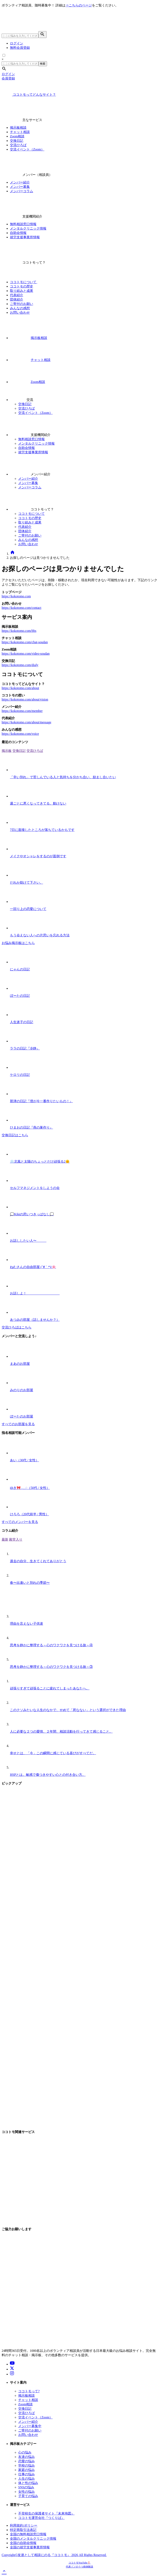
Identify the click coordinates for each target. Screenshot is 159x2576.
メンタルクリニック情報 (28, 228)
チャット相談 (20, 132)
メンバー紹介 (20, 182)
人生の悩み (26, 2478)
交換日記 (16, 140)
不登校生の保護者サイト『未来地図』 (46, 2513)
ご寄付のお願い (21, 304)
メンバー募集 (20, 186)
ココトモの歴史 (21, 286)
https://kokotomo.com (16, 596)
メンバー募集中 (29, 2426)
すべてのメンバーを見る (20, 1522)
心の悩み (24, 2452)
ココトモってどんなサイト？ (29, 94)
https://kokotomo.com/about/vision (25, 699)
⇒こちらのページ (78, 5)
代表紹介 (16, 295)
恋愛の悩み (26, 2461)
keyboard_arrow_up (4, 2571)
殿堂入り (15, 1539)
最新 (5, 1539)
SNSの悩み (26, 2487)
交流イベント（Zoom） (27, 149)
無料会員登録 (20, 47)
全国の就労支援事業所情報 (30, 2547)
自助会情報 (18, 233)
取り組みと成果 (21, 290)
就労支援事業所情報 (25, 237)
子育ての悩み (28, 2496)
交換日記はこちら (15, 1135)
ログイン (16, 43)
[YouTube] (12, 2364)
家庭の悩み (26, 2470)
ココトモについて (25, 282)
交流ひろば (18, 145)
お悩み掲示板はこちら (18, 943)
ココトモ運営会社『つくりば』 (41, 2518)
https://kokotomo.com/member (22, 711)
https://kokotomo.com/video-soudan (26, 653)
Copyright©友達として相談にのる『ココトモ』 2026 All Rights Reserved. (54, 2555)
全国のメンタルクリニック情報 (33, 2538)
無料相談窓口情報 (23, 224)
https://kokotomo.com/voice (20, 733)
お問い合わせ (20, 312)
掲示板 (7, 750)
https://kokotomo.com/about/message (26, 722)
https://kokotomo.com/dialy (20, 665)
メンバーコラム (21, 191)
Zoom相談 (17, 136)
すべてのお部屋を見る (18, 1424)
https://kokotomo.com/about (20, 688)
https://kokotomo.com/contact (21, 607)
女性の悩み (26, 2491)
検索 (42, 63)
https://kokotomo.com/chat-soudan (25, 642)
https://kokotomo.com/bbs (19, 630)
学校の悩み (26, 2465)
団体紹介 (16, 299)
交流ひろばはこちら (16, 1327)
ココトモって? (29, 2391)
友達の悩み (26, 2457)
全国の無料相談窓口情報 (28, 2534)
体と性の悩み (28, 2483)
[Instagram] (12, 2374)
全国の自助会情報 (23, 2543)
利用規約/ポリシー (23, 2525)
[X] (12, 2369)
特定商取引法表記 (23, 2530)
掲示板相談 (18, 127)
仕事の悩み (26, 2474)
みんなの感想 (20, 308)
